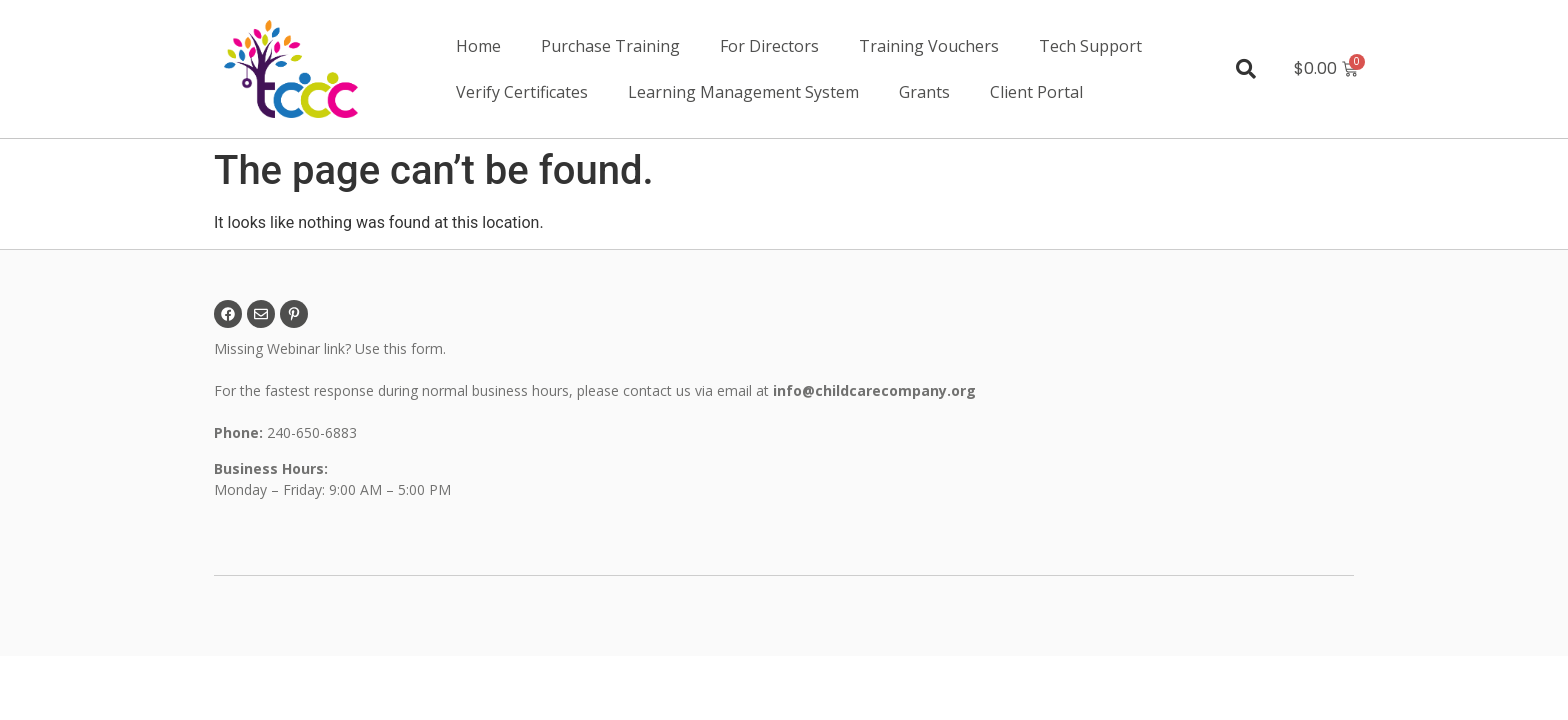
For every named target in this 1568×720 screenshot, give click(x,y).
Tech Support (1090, 46)
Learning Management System (743, 92)
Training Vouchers (929, 46)
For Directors (769, 46)
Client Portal (1036, 92)
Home (478, 46)
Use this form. (402, 348)
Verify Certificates (522, 92)
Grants (924, 92)
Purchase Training (610, 46)
